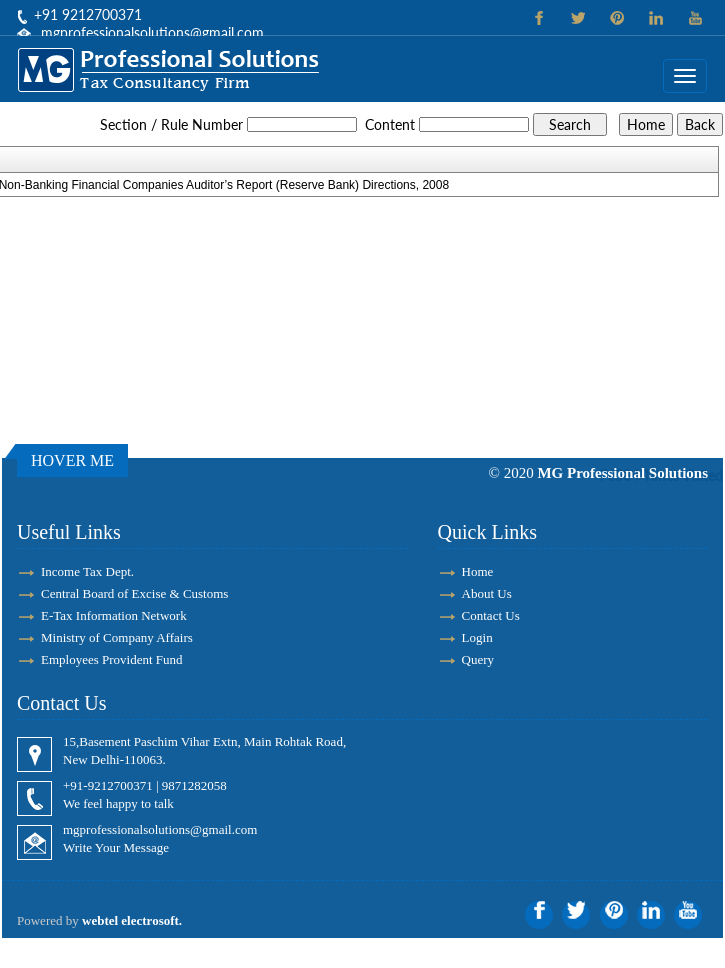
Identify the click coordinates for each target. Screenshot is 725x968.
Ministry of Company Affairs (117, 637)
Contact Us (491, 615)
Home (478, 571)
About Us (487, 593)
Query (478, 659)
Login (477, 637)
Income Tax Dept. (87, 571)
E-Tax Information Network (114, 615)
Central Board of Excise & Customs (134, 593)
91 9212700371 (92, 14)
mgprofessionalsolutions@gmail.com (152, 32)
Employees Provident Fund (112, 659)
